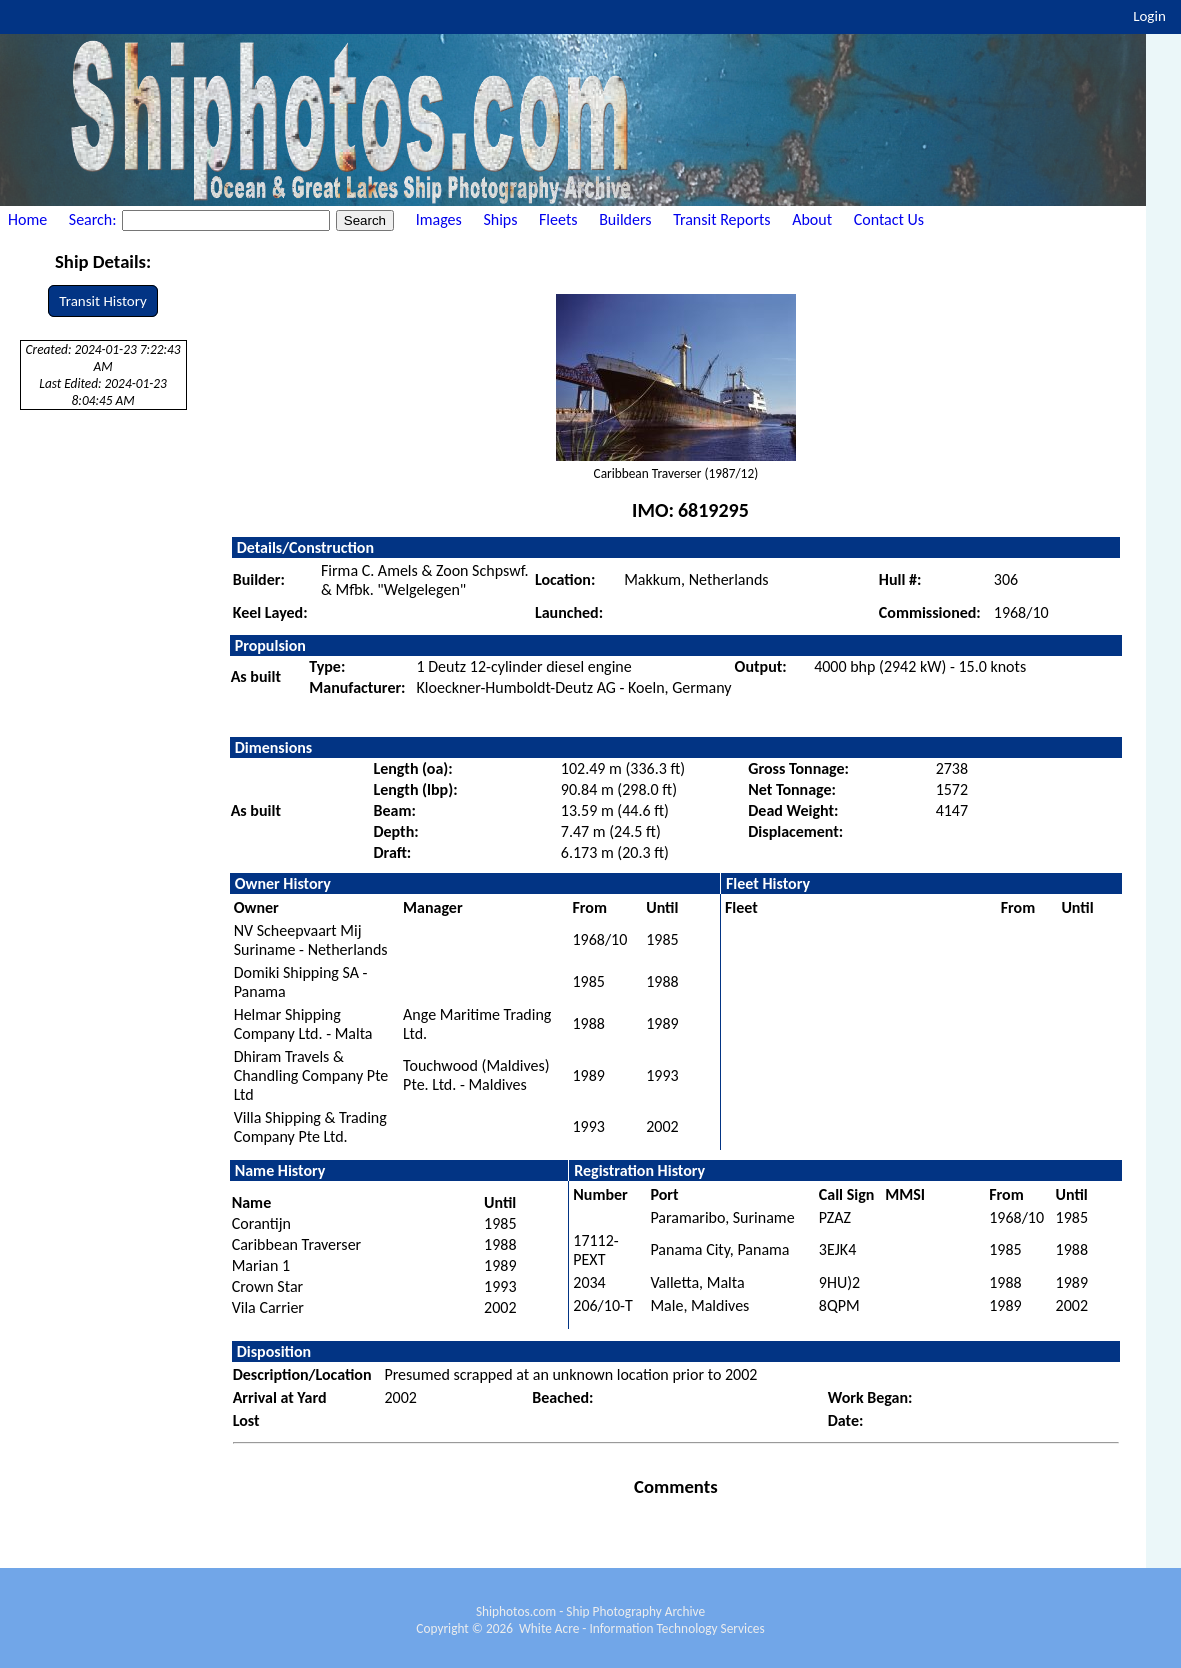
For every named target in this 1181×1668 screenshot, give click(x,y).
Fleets (558, 219)
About (812, 219)
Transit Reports (721, 219)
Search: (94, 219)
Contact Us (889, 219)
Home (27, 219)
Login (1149, 16)
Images (439, 219)
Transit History (102, 301)
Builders (625, 219)
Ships (500, 219)
